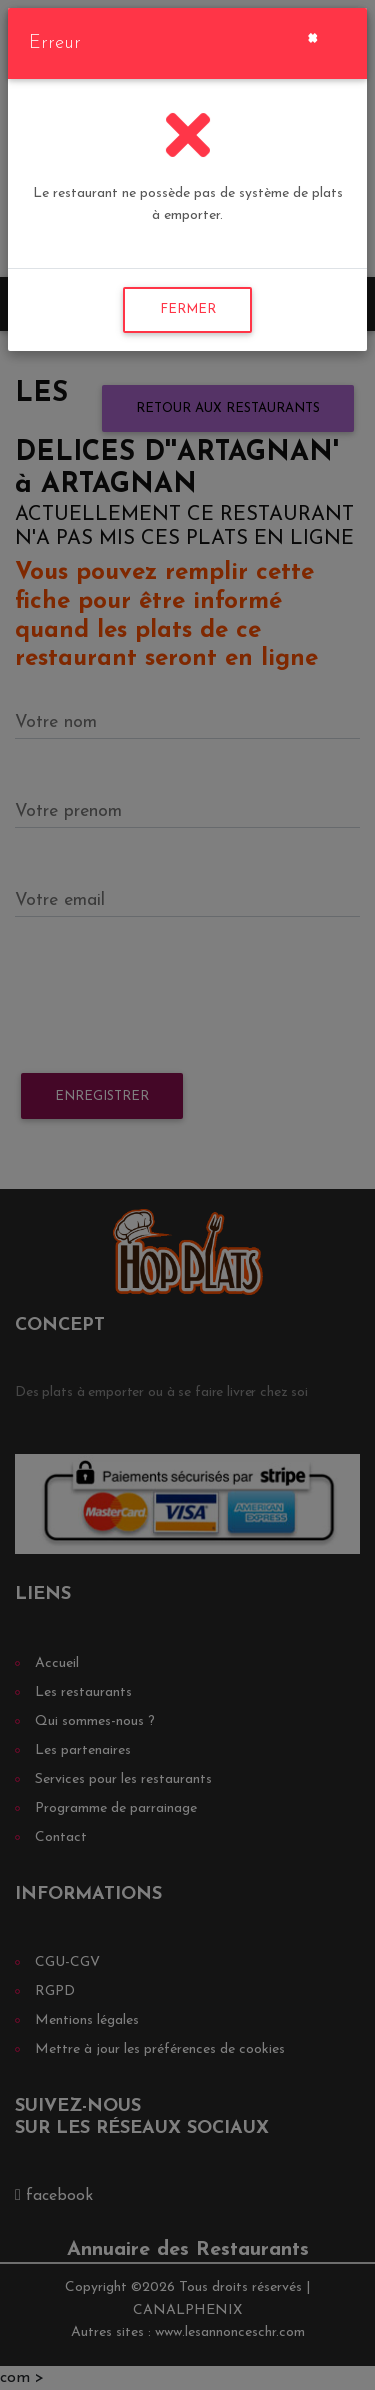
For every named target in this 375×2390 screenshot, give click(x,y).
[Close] (312, 36)
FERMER (188, 309)
